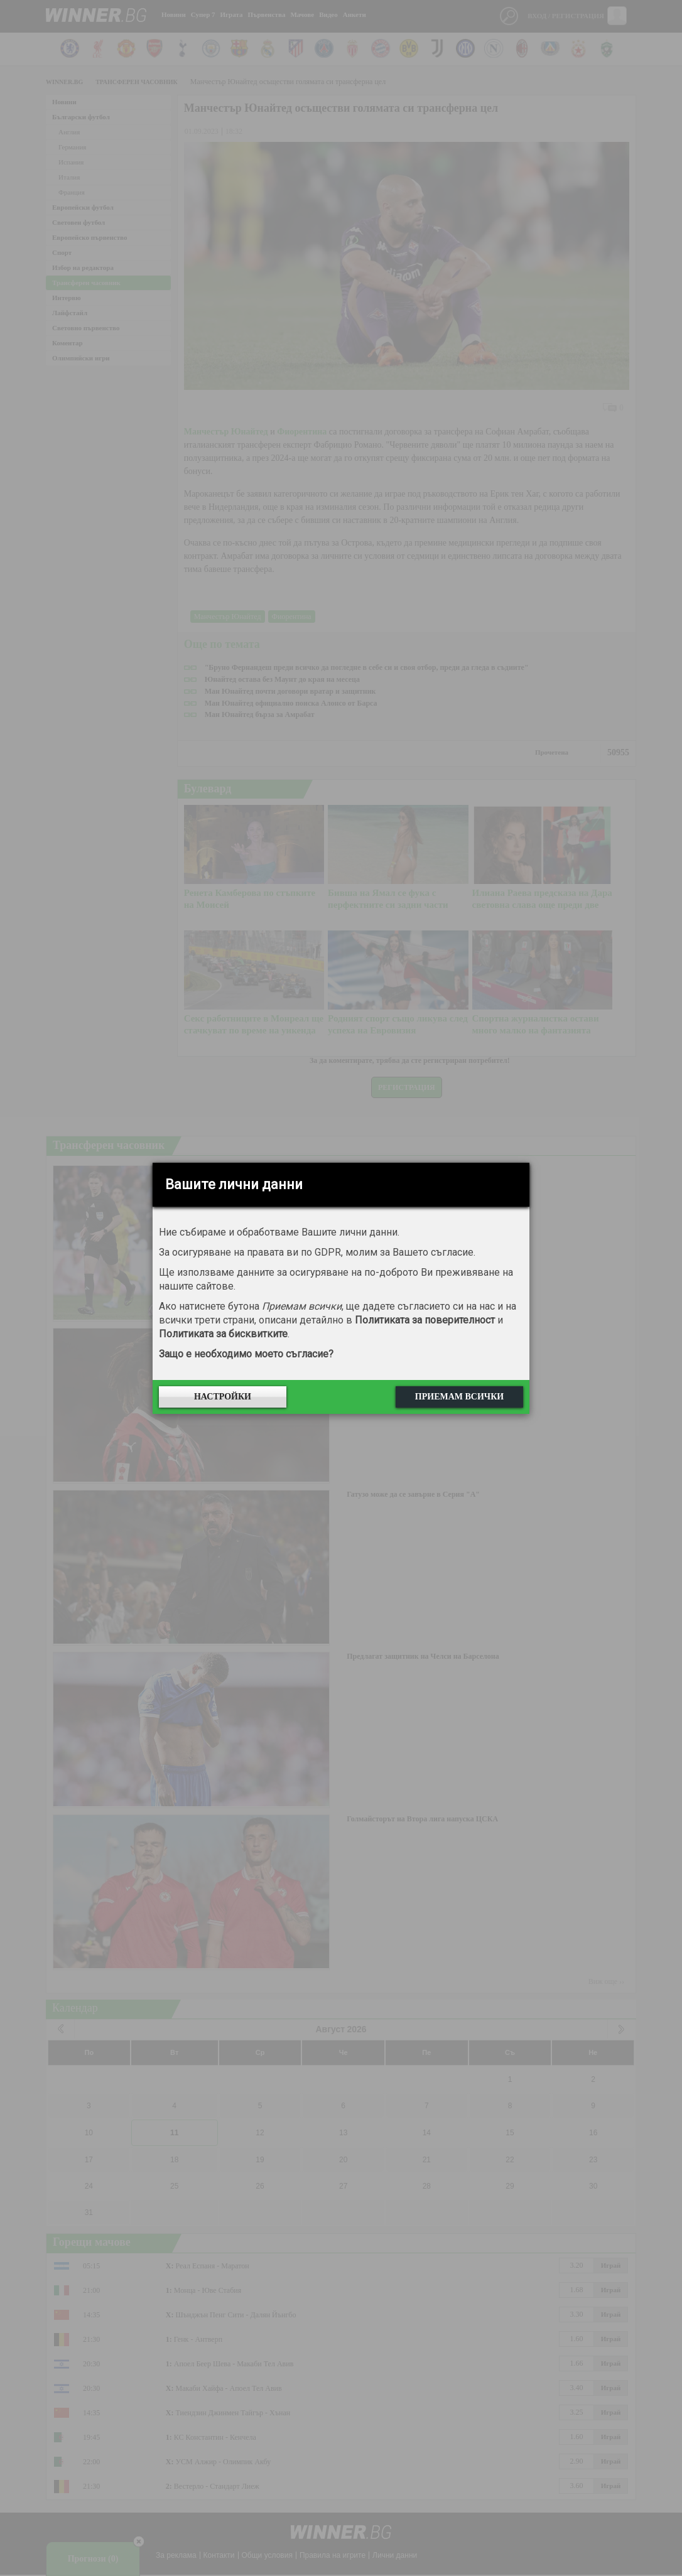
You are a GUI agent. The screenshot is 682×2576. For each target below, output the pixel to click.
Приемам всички (459, 1396)
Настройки (222, 1396)
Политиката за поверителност (425, 1320)
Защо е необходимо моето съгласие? (246, 1354)
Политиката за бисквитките (223, 1334)
